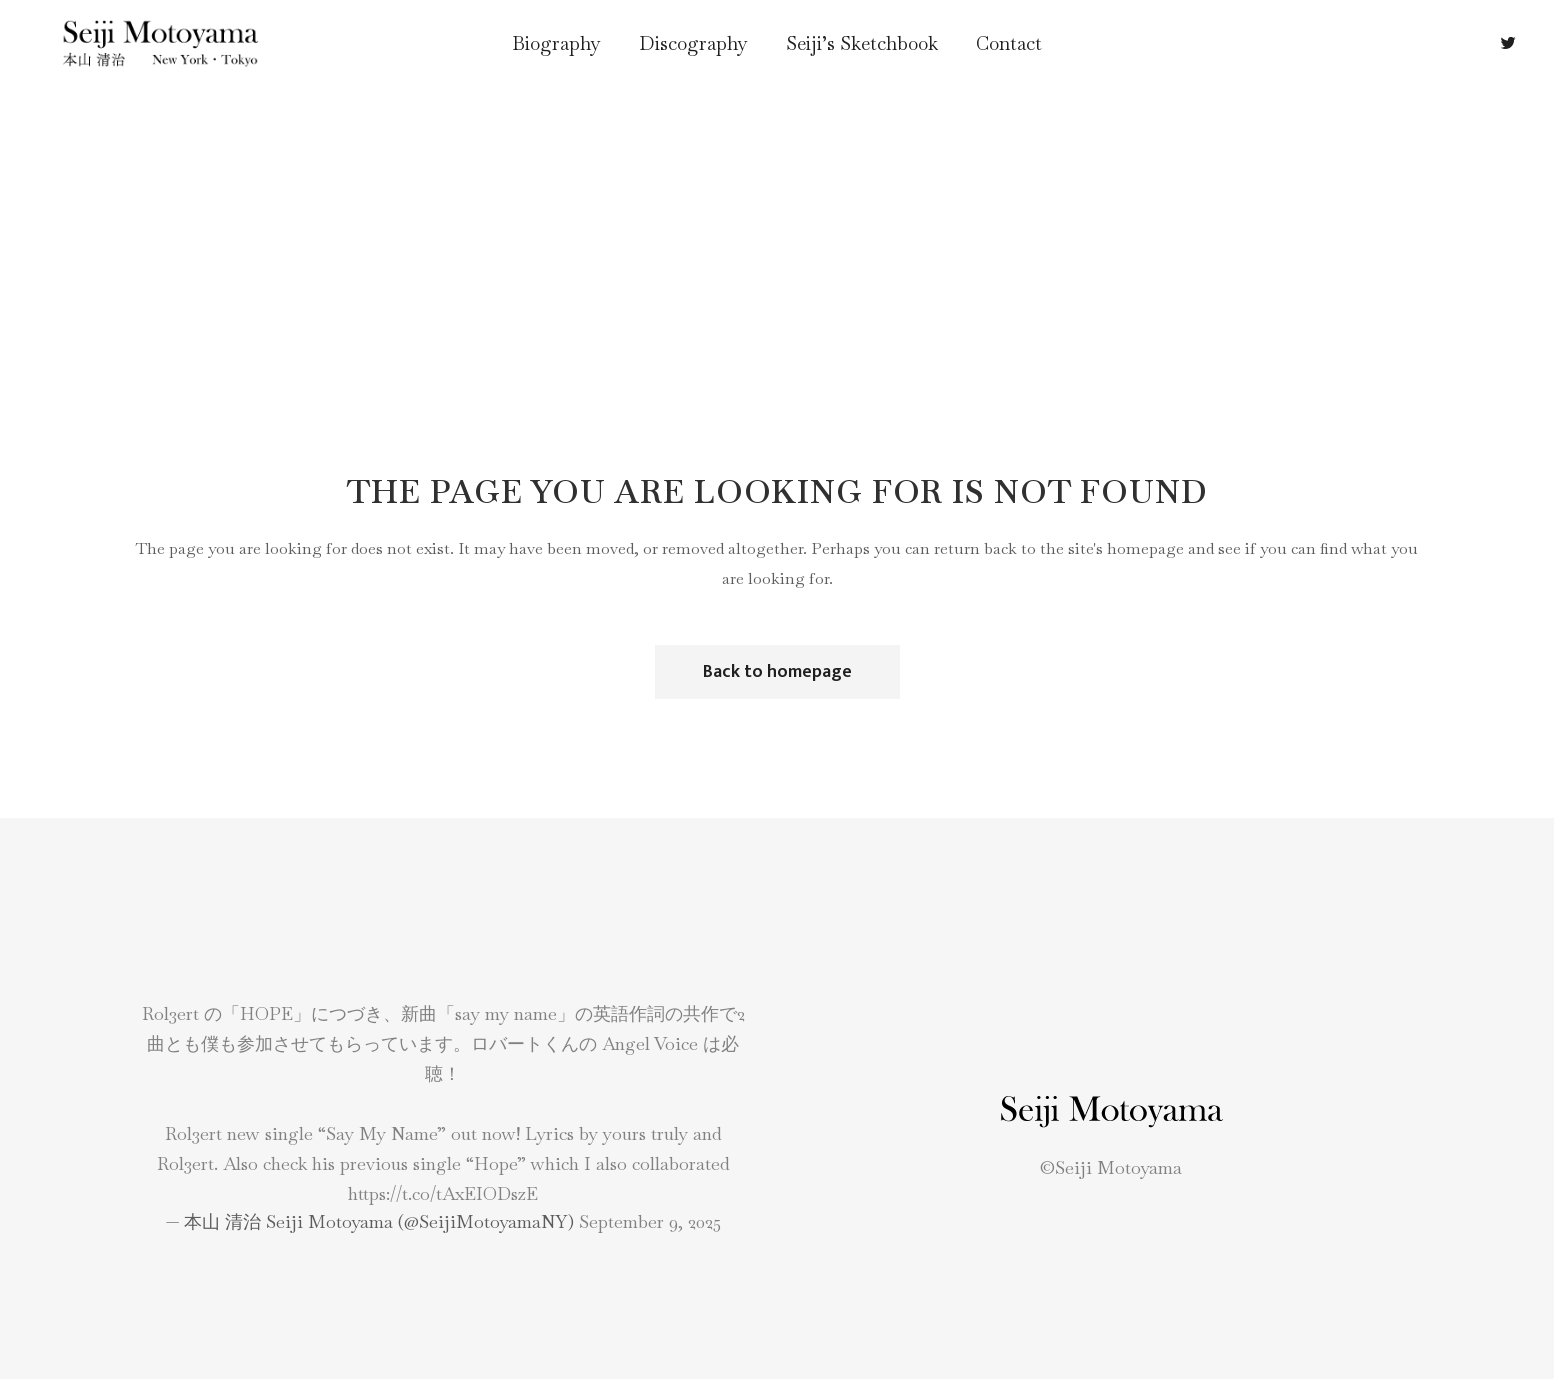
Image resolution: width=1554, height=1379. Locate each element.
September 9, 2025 (650, 1221)
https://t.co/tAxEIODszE (443, 1193)
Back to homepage (777, 672)
